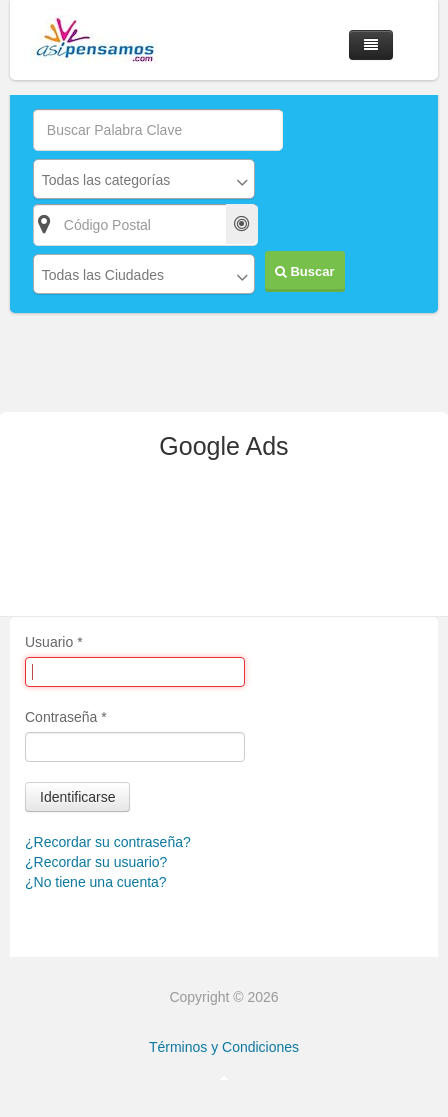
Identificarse (77, 797)
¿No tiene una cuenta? (96, 882)
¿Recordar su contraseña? (108, 842)
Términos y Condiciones (224, 1047)
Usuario (54, 642)
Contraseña (66, 717)
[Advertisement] (224, 546)
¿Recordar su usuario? (96, 862)
